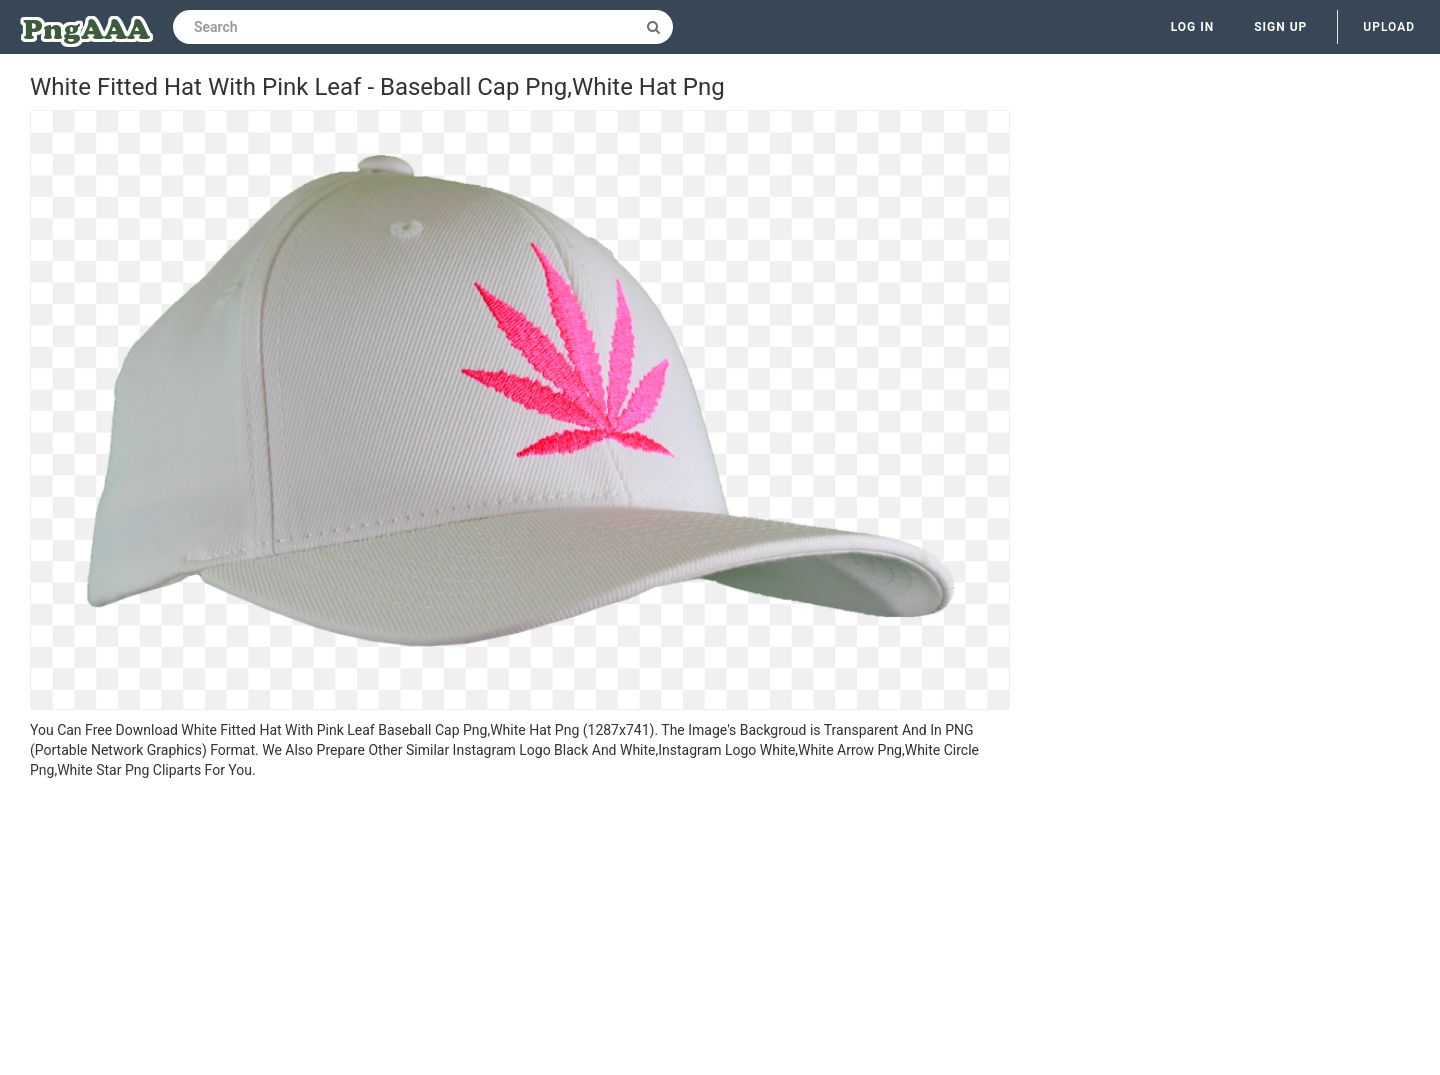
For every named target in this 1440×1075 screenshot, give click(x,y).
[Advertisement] (520, 930)
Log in (1193, 27)
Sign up (1280, 27)
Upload (1389, 27)
